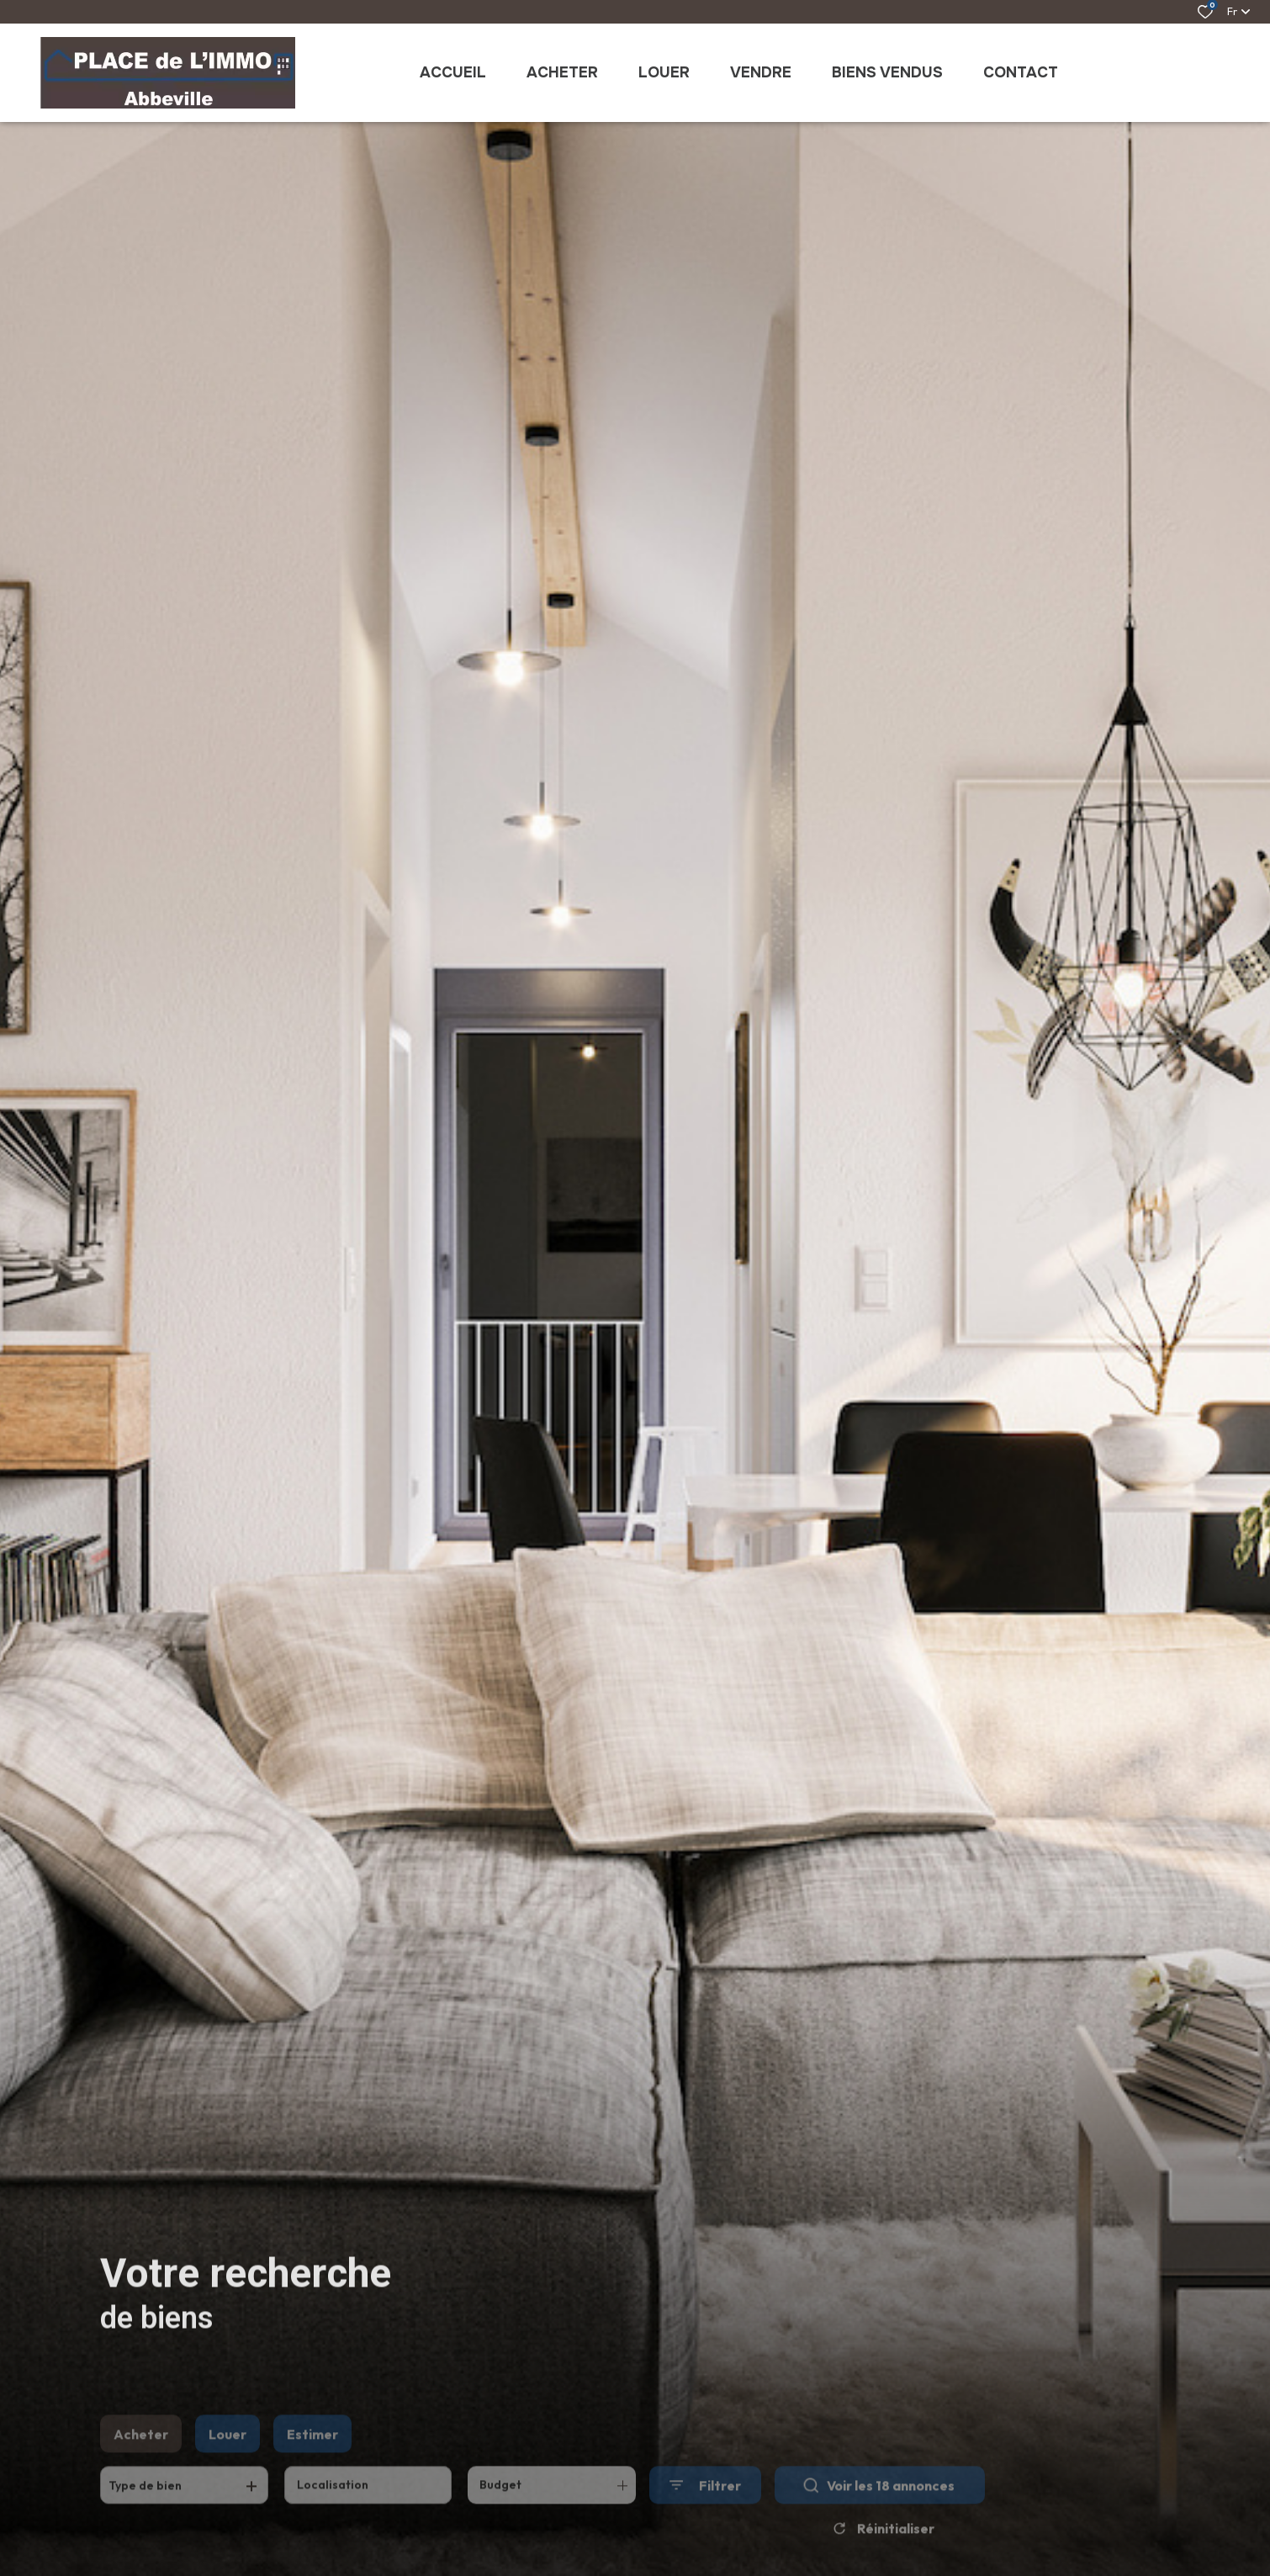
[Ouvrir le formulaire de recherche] (705, 2507)
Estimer (312, 2454)
